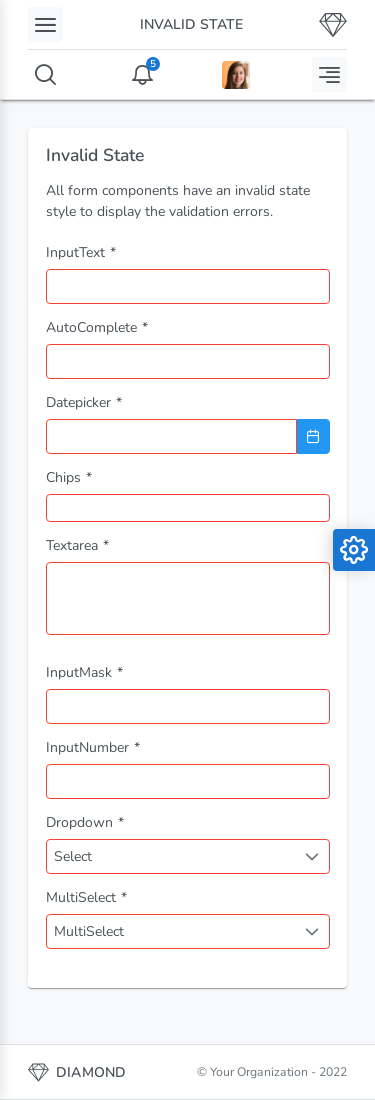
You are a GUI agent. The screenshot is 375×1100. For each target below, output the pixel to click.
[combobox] (188, 361)
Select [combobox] (73, 856)
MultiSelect (89, 931)
